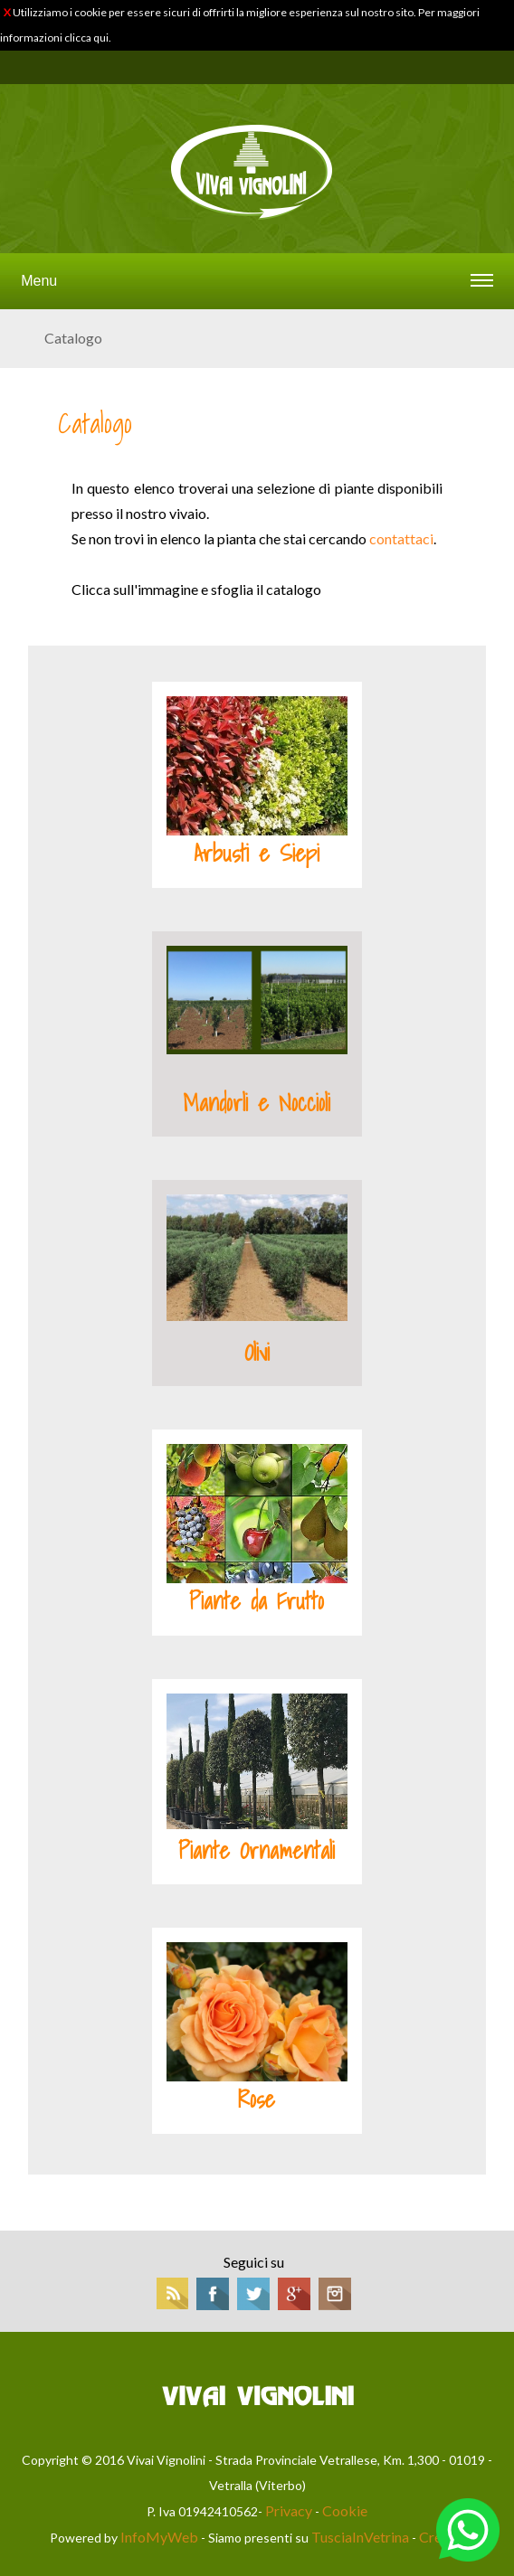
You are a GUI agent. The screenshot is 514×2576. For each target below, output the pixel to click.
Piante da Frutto (256, 1601)
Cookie (344, 2510)
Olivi (257, 1353)
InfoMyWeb (159, 2536)
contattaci (401, 538)
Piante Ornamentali (256, 1851)
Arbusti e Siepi (256, 853)
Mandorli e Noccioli (256, 1103)
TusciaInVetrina (360, 2536)
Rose (256, 2099)
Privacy (288, 2510)
